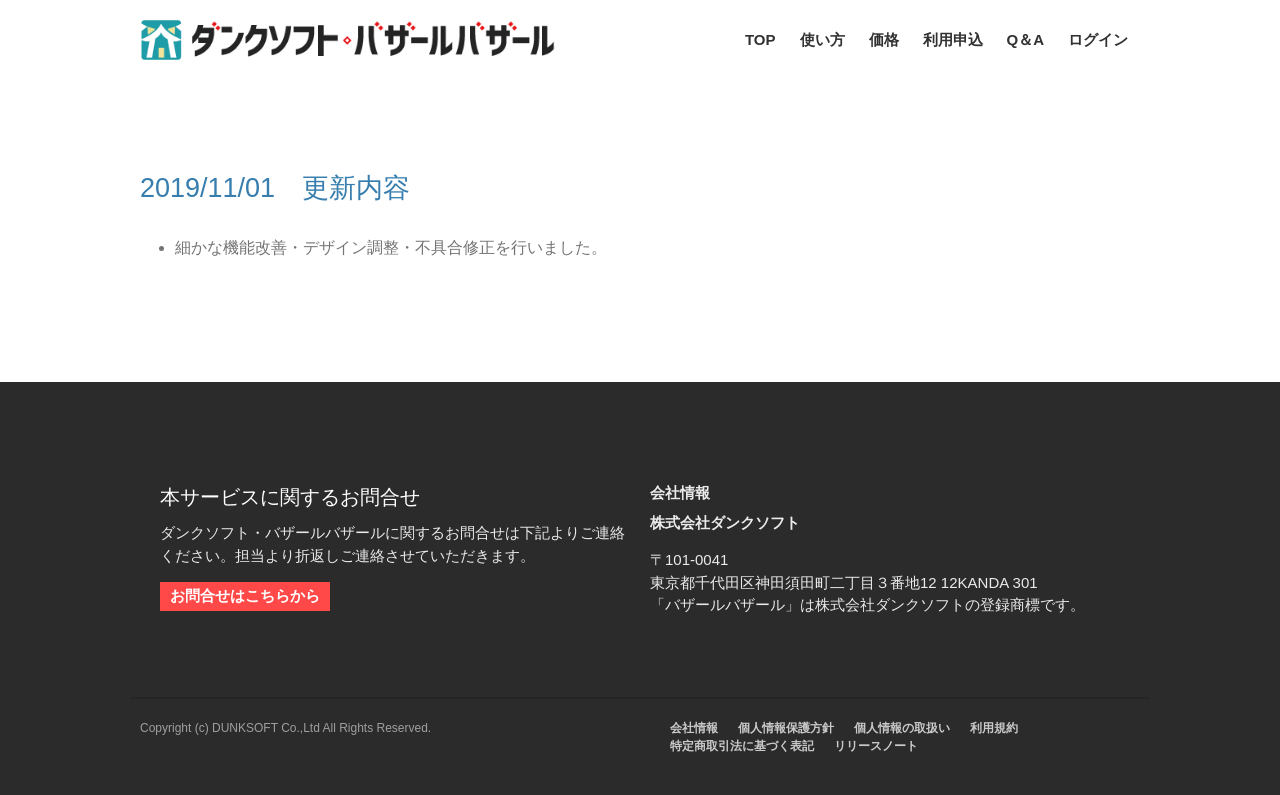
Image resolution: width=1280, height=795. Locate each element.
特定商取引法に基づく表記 (742, 746)
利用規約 (994, 728)
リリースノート (876, 746)
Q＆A (1026, 39)
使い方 (822, 39)
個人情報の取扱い (902, 728)
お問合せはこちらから (245, 595)
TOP (760, 39)
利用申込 (953, 39)
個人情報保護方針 (786, 728)
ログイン (1098, 39)
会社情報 (694, 728)
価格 (884, 39)
